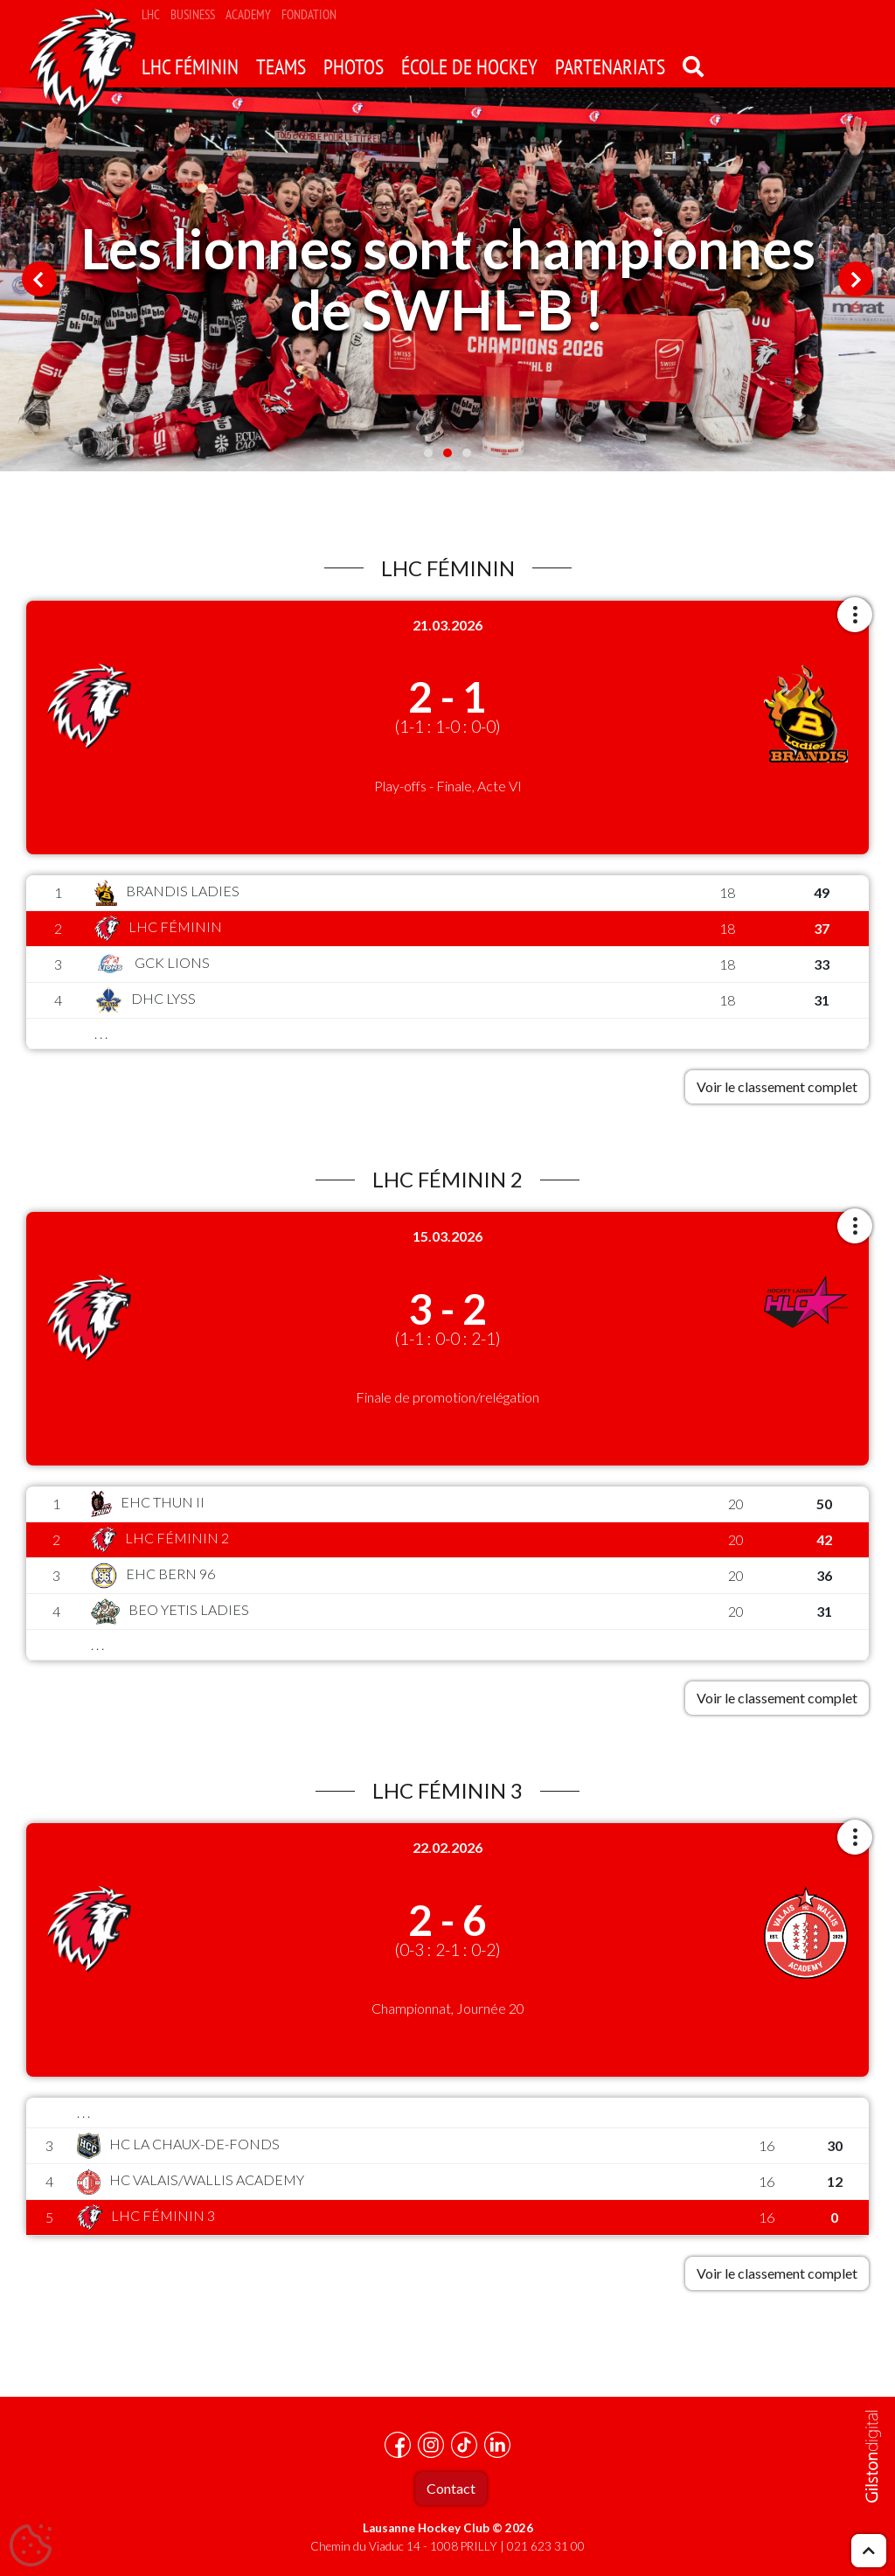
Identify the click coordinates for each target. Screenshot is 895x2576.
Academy (248, 14)
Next (855, 278)
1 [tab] (428, 453)
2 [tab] (447, 453)
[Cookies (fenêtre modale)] (30, 2546)
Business (192, 14)
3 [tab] (466, 453)
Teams (281, 66)
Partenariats (610, 66)
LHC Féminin (190, 66)
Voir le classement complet (777, 1086)
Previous (39, 278)
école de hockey (469, 66)
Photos (353, 66)
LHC (151, 14)
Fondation (308, 14)
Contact (451, 2488)
